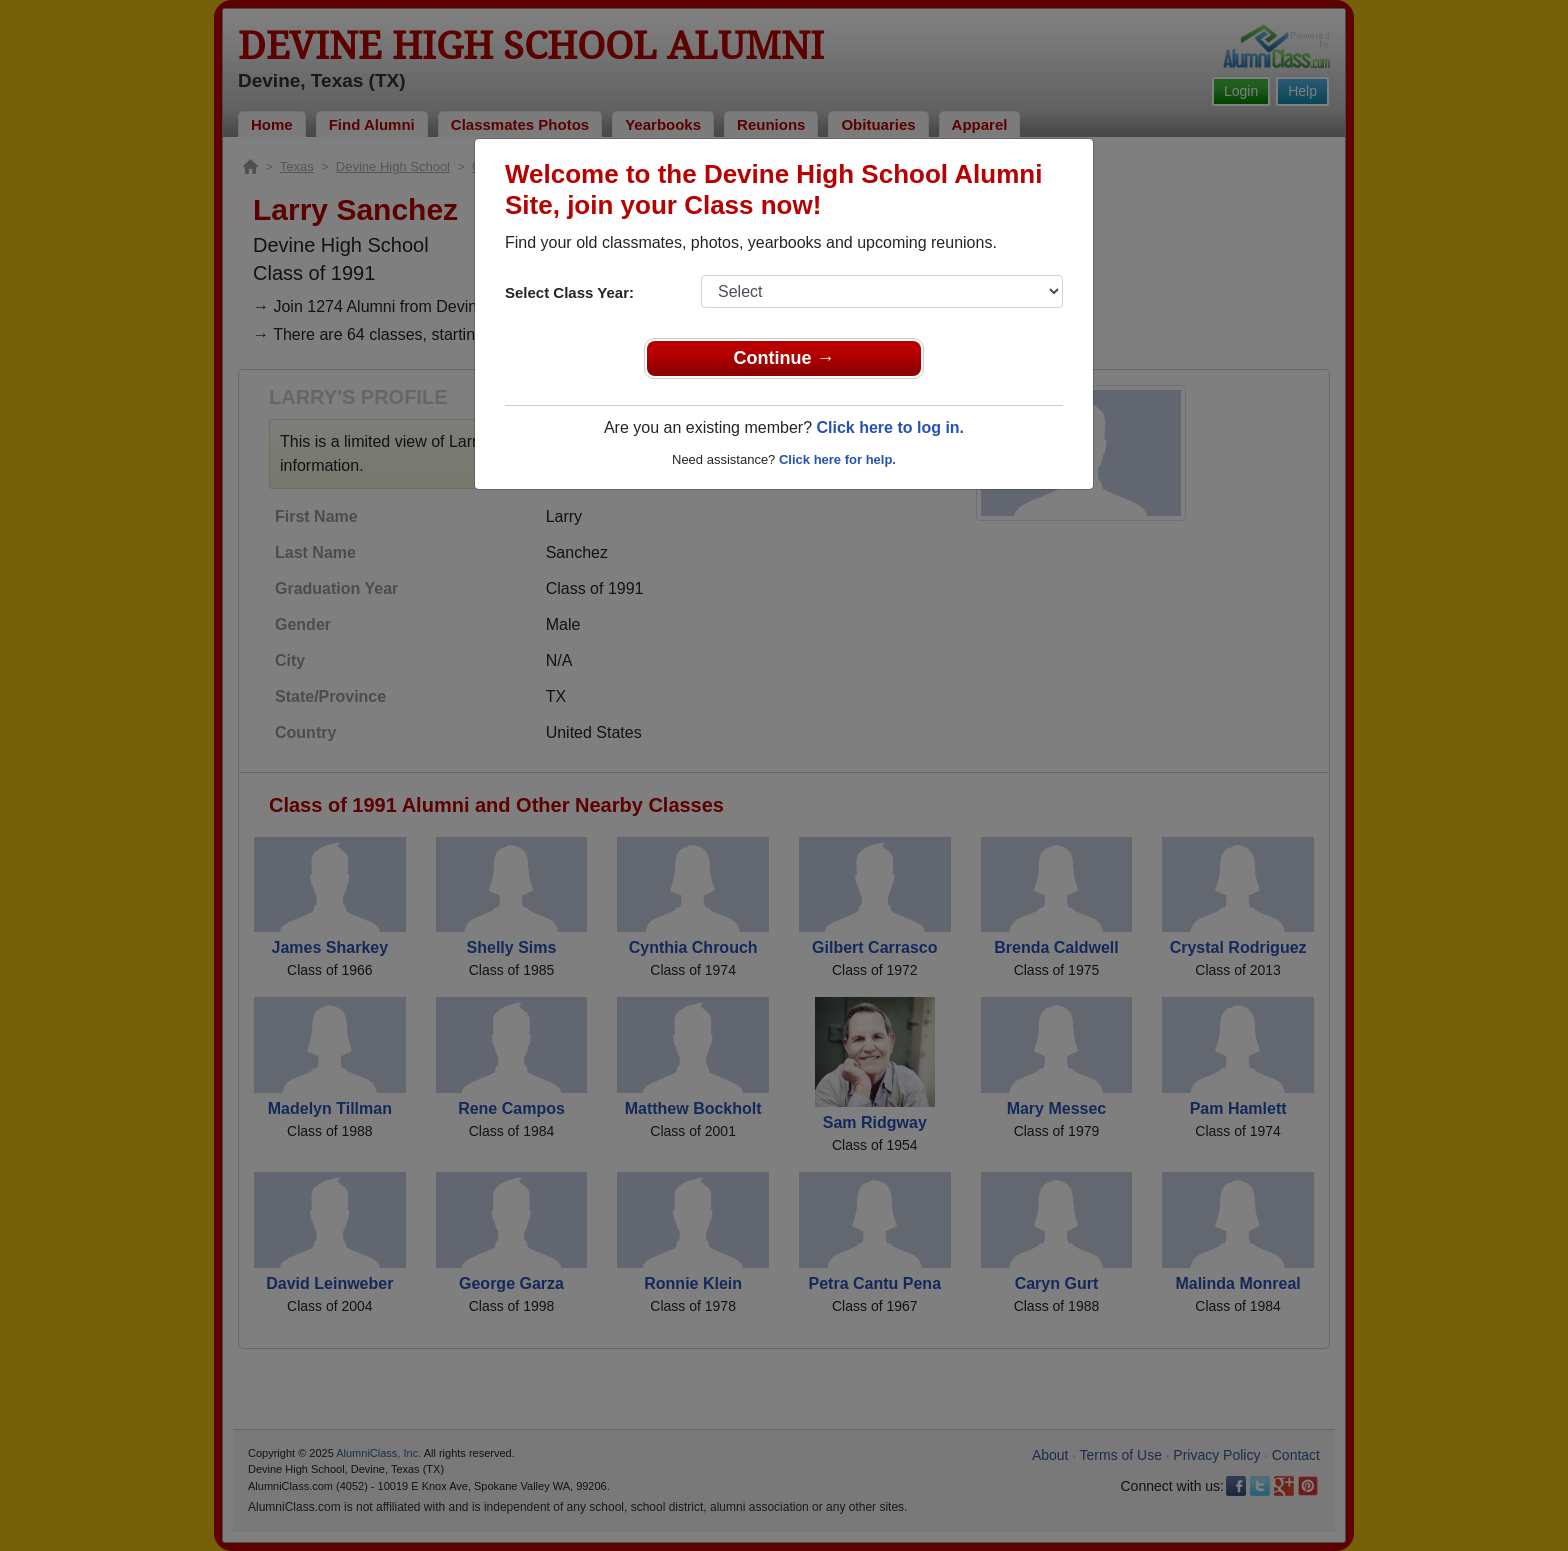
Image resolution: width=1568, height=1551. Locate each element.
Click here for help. (837, 459)
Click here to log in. (890, 427)
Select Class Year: (569, 292)
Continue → (784, 358)
